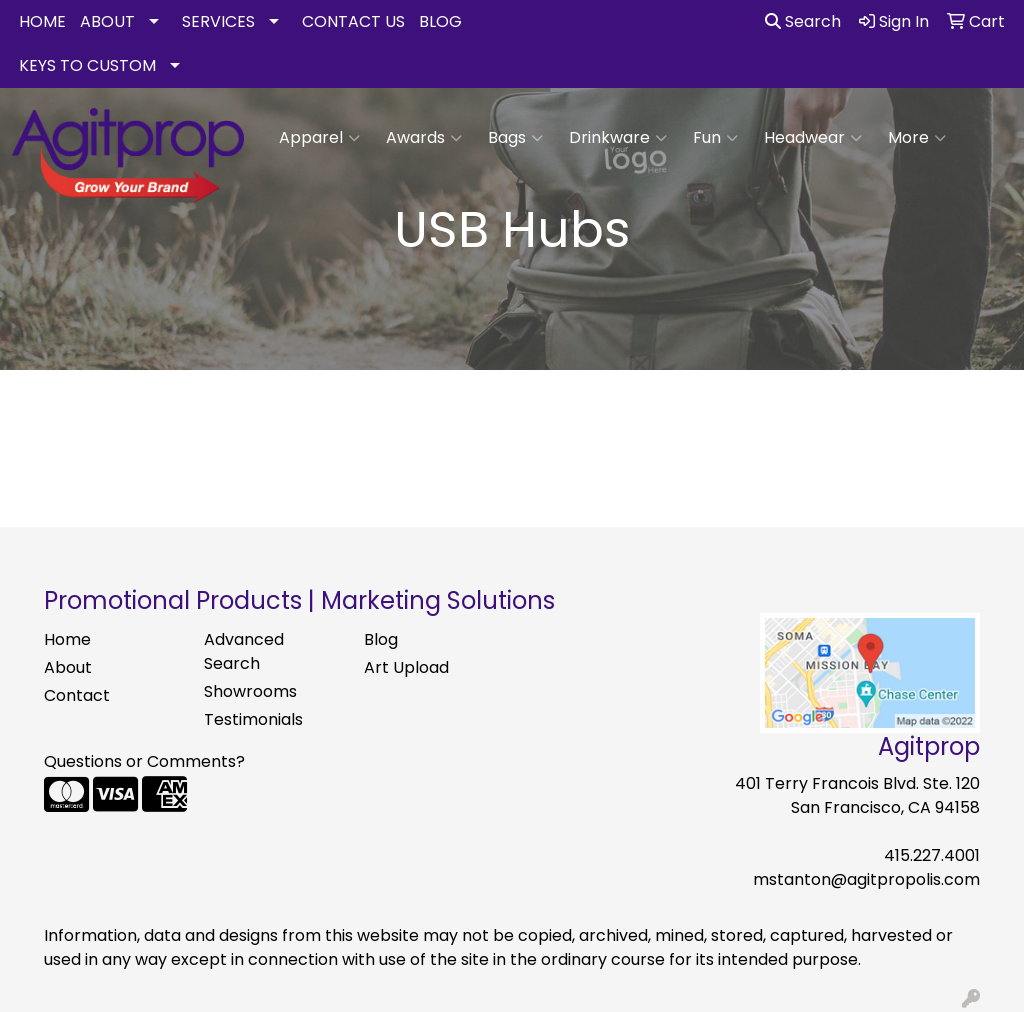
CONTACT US (353, 21)
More (917, 138)
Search (803, 21)
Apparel (319, 138)
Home (67, 639)
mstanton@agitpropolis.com (866, 879)
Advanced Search (244, 651)
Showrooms (250, 691)
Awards (424, 138)
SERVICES (218, 21)
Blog (381, 639)
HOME (42, 21)
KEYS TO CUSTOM (87, 65)
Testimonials (253, 719)
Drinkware (618, 138)
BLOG (440, 21)
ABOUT (107, 21)
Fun (715, 138)
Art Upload (406, 667)
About (68, 667)
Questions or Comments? (144, 761)
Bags (515, 138)
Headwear (813, 138)
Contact (77, 695)
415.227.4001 (932, 855)
